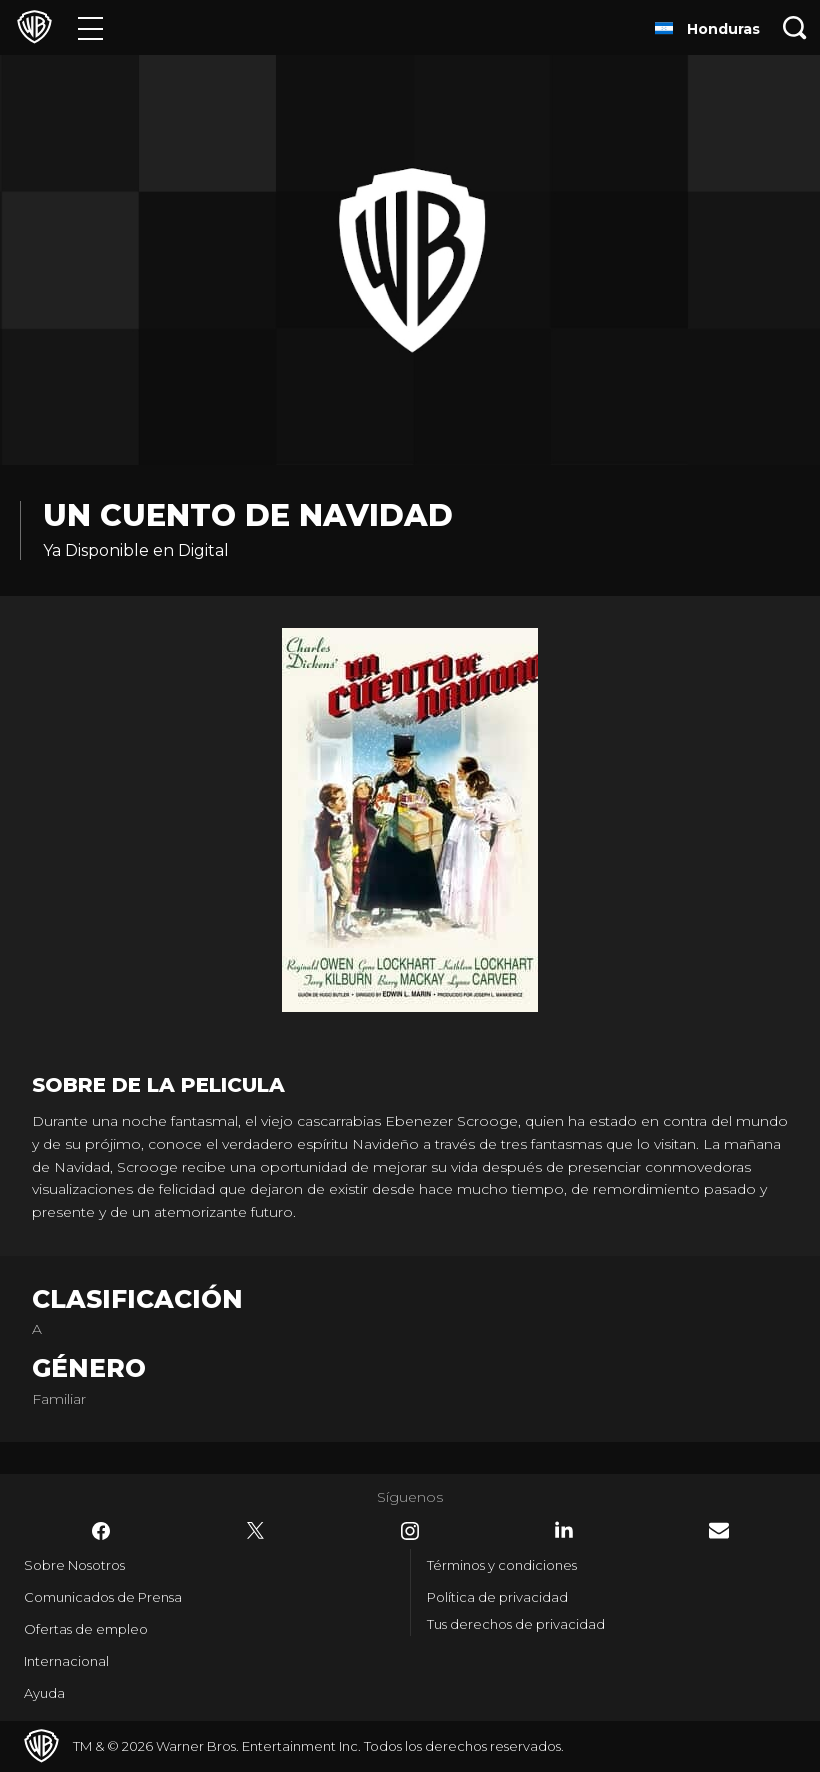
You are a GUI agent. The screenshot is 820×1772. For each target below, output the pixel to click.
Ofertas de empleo (86, 1629)
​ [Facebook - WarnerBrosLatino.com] (101, 1531)
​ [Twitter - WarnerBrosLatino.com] (256, 1531)
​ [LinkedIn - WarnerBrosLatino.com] (564, 1530)
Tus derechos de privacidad (516, 1624)
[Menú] (90, 27)
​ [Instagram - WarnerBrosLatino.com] (410, 1531)
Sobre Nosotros (74, 1565)
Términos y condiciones (502, 1565)
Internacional (66, 1661)
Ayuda (44, 1693)
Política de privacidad (497, 1597)
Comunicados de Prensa (103, 1597)
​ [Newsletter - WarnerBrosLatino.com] (719, 1530)
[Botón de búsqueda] (795, 27)
